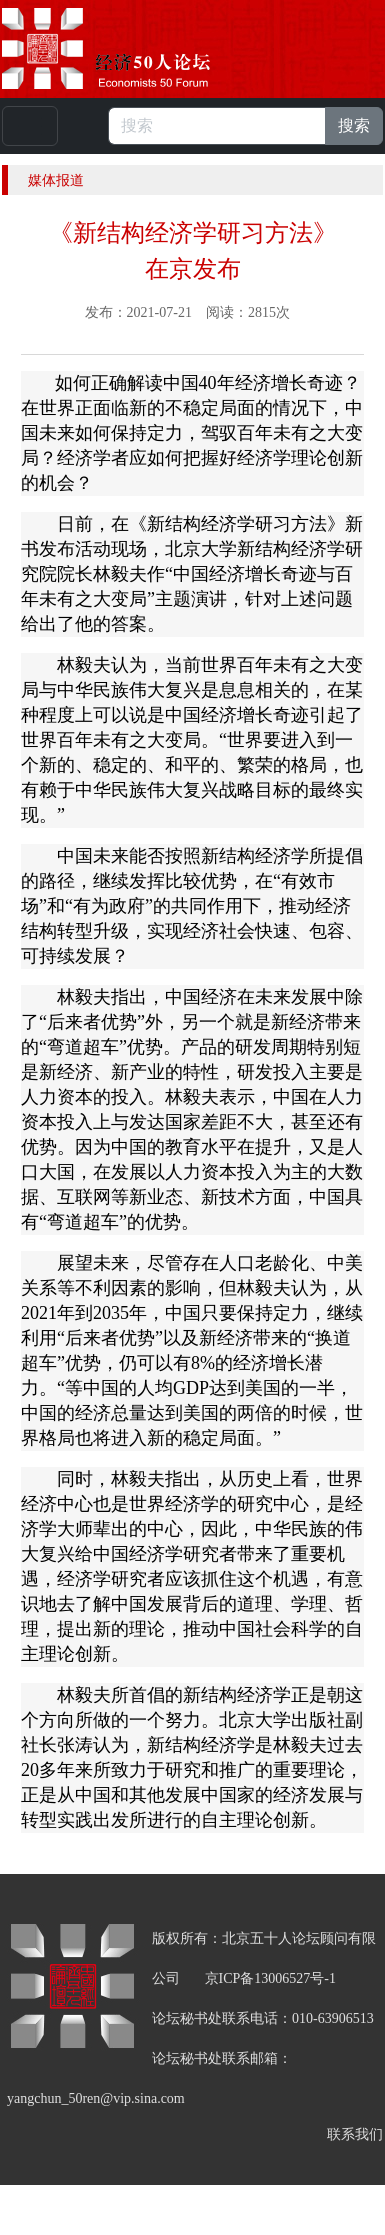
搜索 (354, 125)
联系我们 (355, 2134)
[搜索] (217, 126)
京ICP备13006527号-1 (270, 1978)
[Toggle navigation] (30, 126)
